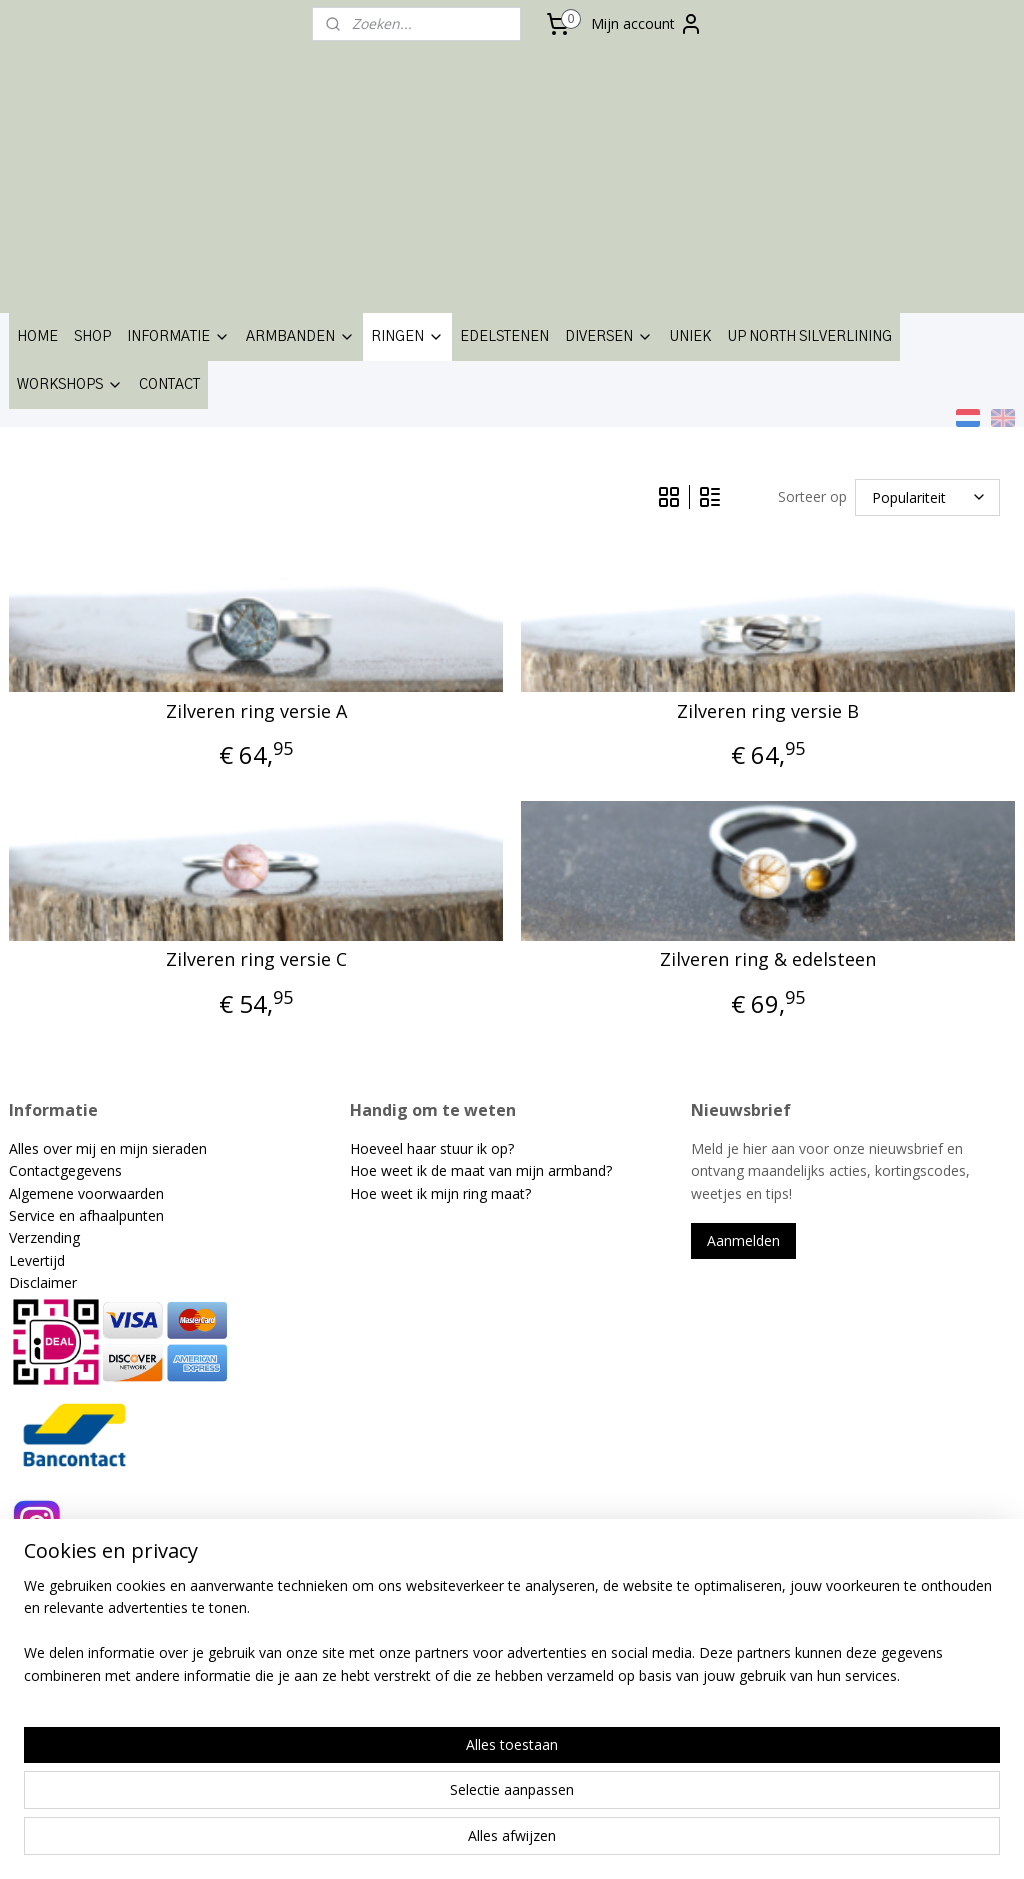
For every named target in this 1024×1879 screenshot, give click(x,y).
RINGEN (407, 337)
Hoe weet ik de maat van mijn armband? (481, 1170)
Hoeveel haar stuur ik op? (432, 1148)
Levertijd (37, 1260)
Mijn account (647, 24)
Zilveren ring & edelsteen (768, 961)
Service (34, 1215)
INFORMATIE (178, 337)
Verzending (44, 1237)
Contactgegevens (65, 1170)
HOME (37, 337)
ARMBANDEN (300, 337)
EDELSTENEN (504, 337)
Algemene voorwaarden (86, 1193)
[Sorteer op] (927, 497)
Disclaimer (43, 1282)
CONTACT (169, 385)
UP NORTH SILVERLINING (809, 337)
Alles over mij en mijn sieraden (108, 1148)
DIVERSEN (609, 337)
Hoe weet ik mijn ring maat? (440, 1193)
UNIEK (690, 337)
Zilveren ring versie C (256, 961)
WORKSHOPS (70, 385)
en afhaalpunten (111, 1215)
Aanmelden (743, 1240)
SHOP (92, 337)
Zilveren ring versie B (768, 712)
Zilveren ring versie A (256, 712)
